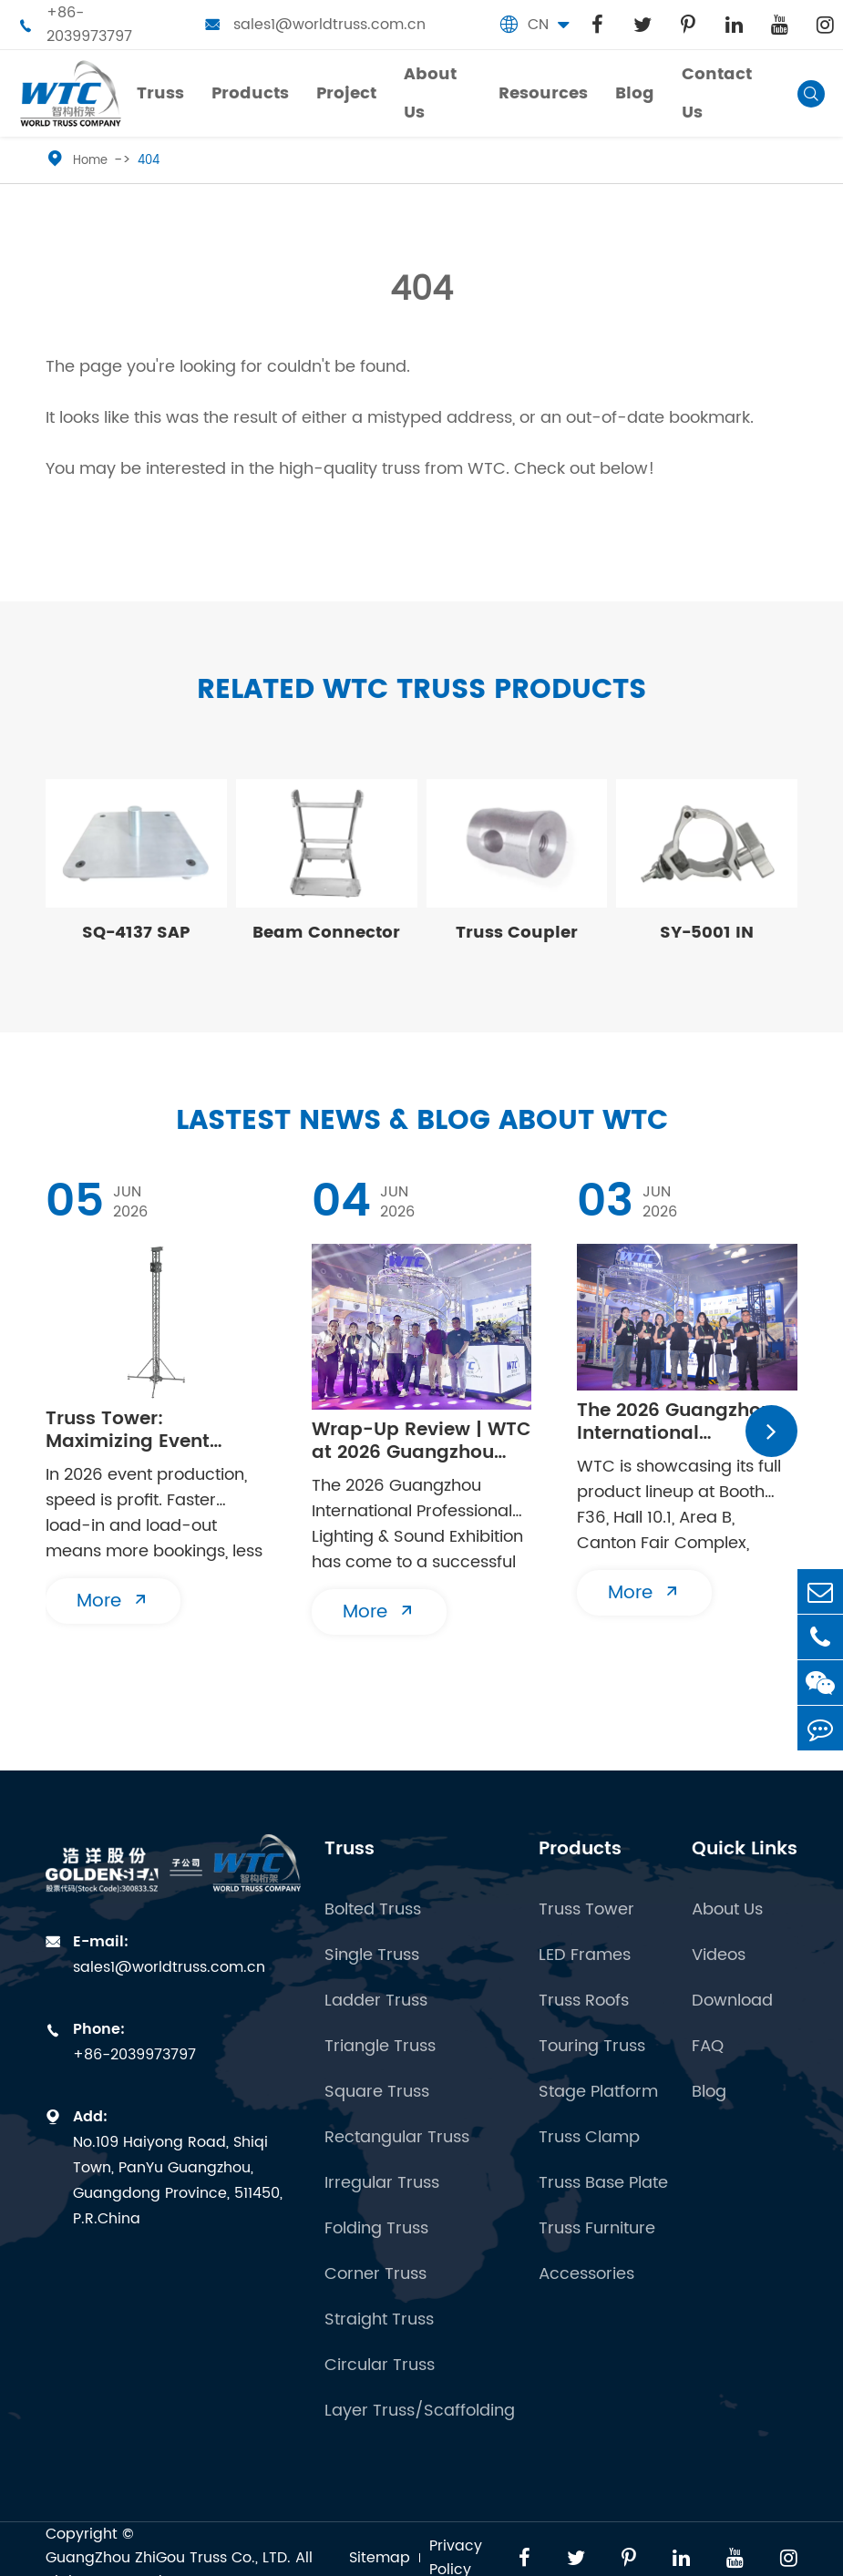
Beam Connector (326, 932)
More (113, 1601)
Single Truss (371, 1955)
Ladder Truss (375, 2001)
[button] (771, 1431)
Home (90, 160)
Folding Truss (376, 2229)
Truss (349, 1849)
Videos (718, 1955)
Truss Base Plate (603, 2183)
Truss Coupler (517, 932)
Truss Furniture (597, 2229)
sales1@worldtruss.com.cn (315, 24)
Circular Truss (379, 2365)
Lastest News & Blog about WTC (422, 1121)
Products (580, 1849)
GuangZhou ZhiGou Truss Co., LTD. (168, 2558)
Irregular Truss (381, 2183)
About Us (727, 1910)
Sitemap (379, 2558)
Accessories (586, 2274)
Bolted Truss (372, 1910)
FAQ (708, 2046)
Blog (709, 2092)
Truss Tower (586, 1910)
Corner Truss (375, 2274)
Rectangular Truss (396, 2137)
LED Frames (585, 1955)
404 (148, 160)
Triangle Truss (380, 2046)
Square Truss (376, 2092)
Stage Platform (598, 2092)
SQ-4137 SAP (136, 932)
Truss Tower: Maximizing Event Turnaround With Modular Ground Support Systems (128, 1430)
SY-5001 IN (707, 932)
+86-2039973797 (75, 24)
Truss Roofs (584, 2001)
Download (732, 2001)
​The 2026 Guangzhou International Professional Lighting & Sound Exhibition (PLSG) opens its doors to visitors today (684, 1422)
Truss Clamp (589, 2137)
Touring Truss (592, 2046)
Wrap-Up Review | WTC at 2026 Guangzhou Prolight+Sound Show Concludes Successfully (421, 1441)
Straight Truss (379, 2320)
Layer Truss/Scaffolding (419, 2411)
